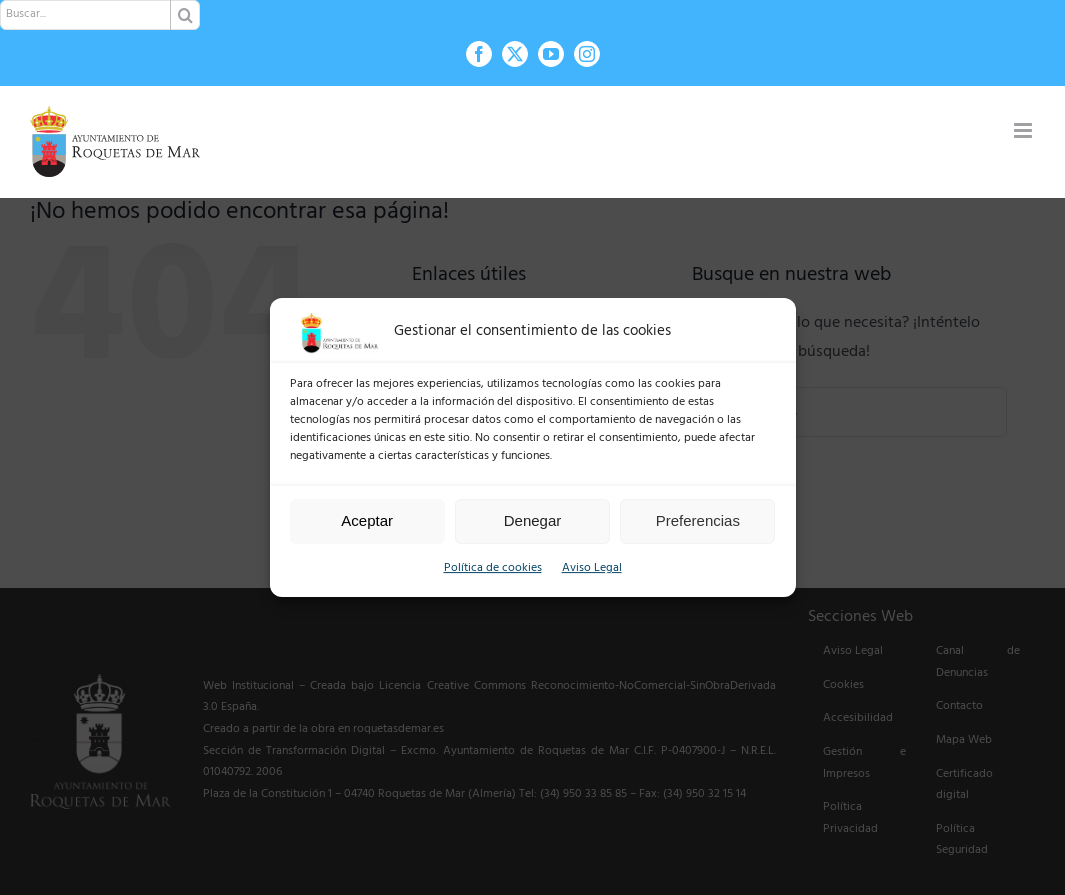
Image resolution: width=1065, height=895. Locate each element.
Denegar (533, 520)
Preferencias (698, 520)
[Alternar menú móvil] (1024, 130)
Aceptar (367, 520)
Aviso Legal (592, 569)
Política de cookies (493, 569)
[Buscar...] (100, 15)
